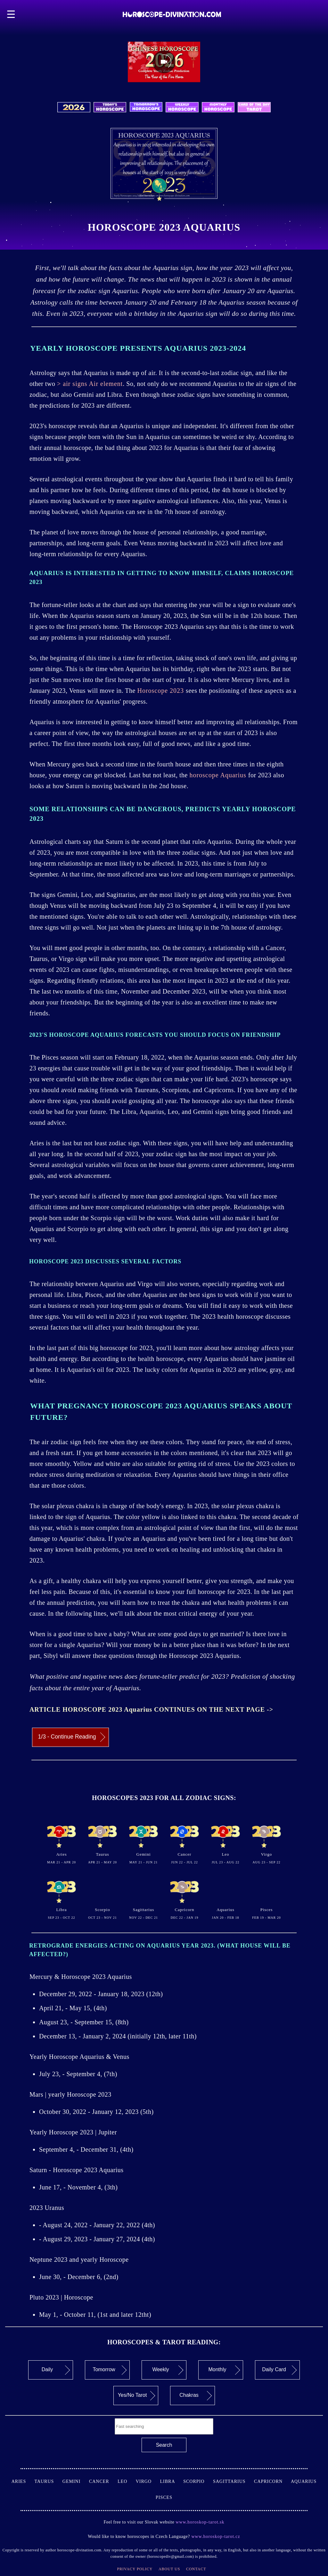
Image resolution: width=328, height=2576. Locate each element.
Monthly (224, 2370)
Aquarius (303, 2481)
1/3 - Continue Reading (71, 1737)
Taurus (48, 2481)
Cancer (103, 2481)
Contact (196, 2569)
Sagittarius (233, 2481)
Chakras (195, 2395)
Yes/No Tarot (136, 2395)
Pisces (164, 2497)
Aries (23, 2481)
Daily (56, 2370)
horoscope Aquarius (218, 775)
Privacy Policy (134, 2569)
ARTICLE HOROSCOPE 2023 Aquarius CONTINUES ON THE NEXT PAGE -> (151, 1709)
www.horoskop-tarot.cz (215, 2536)
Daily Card (279, 2370)
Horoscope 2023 (161, 690)
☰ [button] (11, 14)
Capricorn (272, 2481)
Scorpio (198, 2481)
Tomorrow (110, 2370)
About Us (169, 2569)
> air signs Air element (90, 383)
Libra (172, 2481)
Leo (126, 2481)
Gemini (75, 2481)
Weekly (167, 2370)
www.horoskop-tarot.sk (200, 2522)
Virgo (148, 2481)
